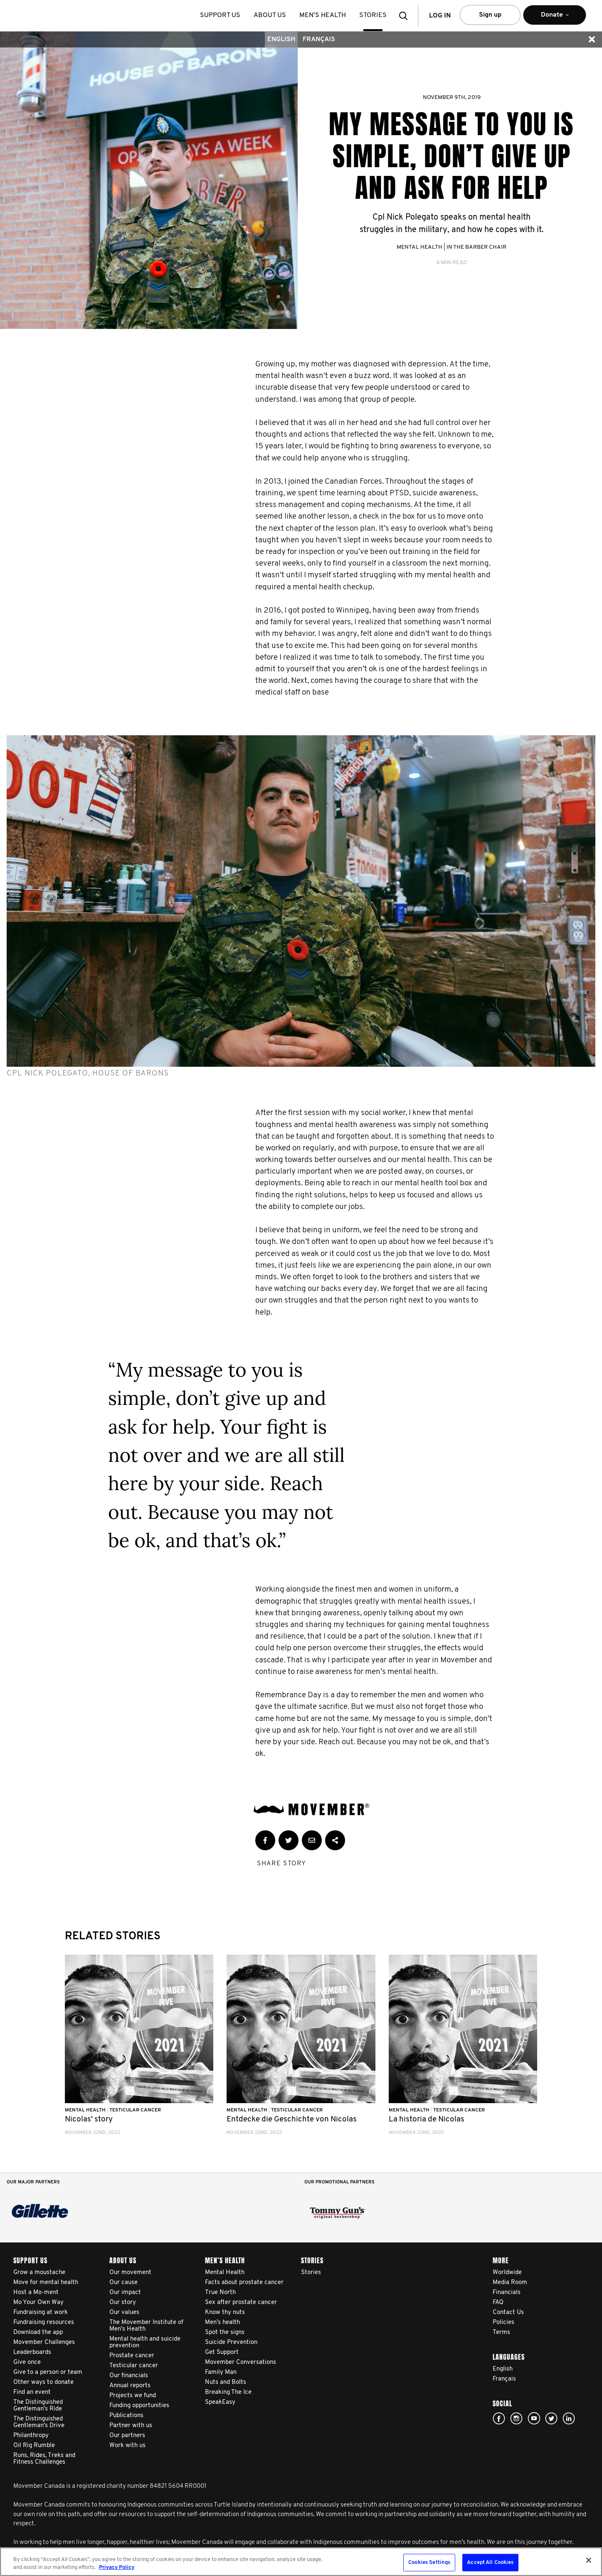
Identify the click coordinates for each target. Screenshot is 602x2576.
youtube (534, 2418)
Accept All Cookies (490, 2562)
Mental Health (419, 247)
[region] (301, 2561)
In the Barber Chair (476, 247)
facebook (499, 2418)
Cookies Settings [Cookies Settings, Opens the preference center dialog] (429, 2562)
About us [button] (270, 15)
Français (319, 39)
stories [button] (373, 15)
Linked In (569, 2418)
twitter (551, 2418)
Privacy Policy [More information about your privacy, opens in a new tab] (116, 2567)
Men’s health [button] (322, 15)
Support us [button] (220, 15)
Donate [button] (554, 18)
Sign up (490, 15)
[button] (405, 15)
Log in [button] (440, 15)
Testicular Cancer (135, 2110)
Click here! (516, 2418)
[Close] (589, 2560)
